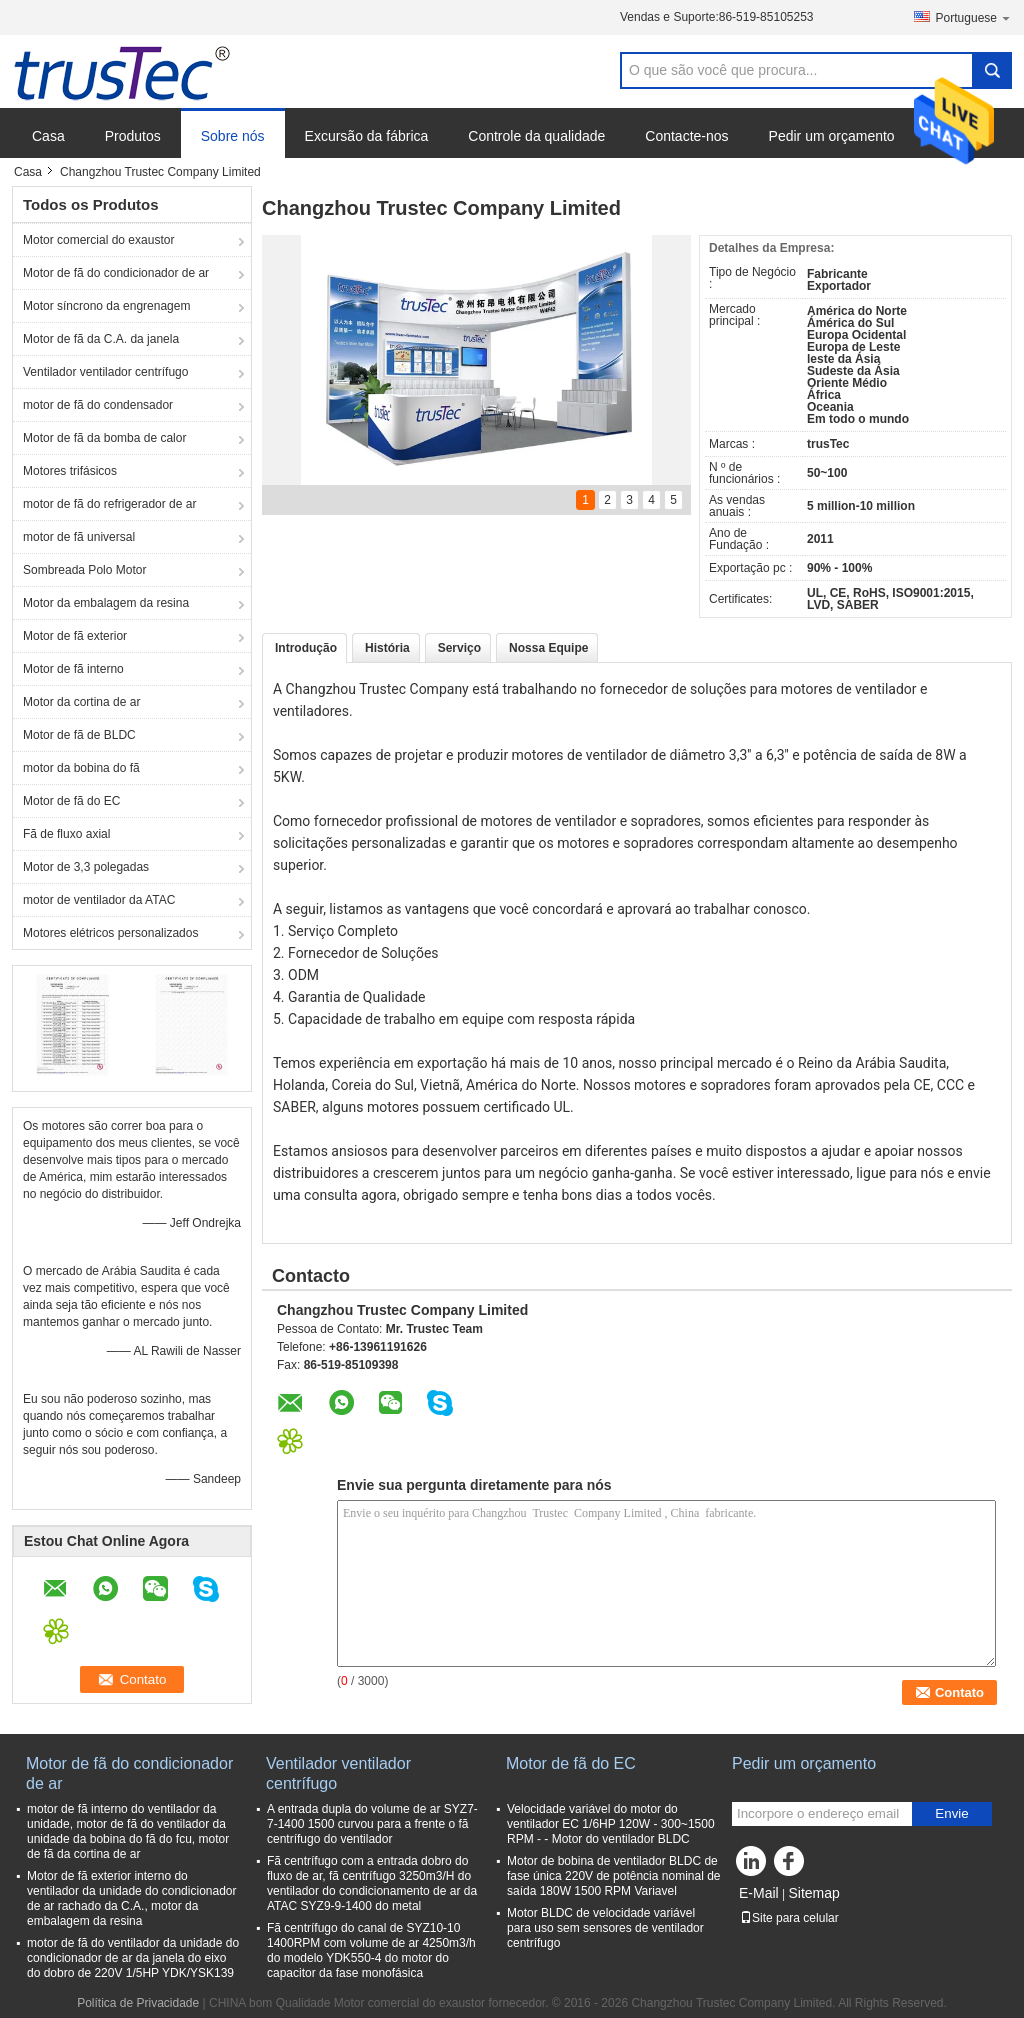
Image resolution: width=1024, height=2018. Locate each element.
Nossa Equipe (548, 648)
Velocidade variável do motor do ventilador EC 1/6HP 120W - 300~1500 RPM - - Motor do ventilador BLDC (611, 1824)
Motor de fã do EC (71, 801)
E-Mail (759, 1893)
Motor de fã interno (73, 669)
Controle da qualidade (536, 136)
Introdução (306, 648)
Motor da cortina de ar (81, 702)
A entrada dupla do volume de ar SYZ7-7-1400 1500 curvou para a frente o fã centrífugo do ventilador (372, 1824)
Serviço (459, 648)
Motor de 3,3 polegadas (86, 867)
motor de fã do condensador (98, 405)
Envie (951, 1813)
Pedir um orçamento (832, 136)
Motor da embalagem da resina (106, 603)
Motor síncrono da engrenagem (106, 306)
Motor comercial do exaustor (98, 240)
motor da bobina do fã (81, 768)
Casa (48, 136)
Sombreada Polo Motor (84, 570)
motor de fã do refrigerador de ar (109, 504)
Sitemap (813, 1893)
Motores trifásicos (70, 471)
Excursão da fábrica (367, 136)
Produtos (133, 136)
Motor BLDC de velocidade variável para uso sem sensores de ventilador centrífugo (605, 1928)
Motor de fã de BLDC (79, 735)
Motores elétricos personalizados (110, 933)
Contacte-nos (686, 136)
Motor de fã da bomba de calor (104, 438)
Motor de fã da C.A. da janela (101, 339)
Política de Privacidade (138, 2003)
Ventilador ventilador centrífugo (105, 372)
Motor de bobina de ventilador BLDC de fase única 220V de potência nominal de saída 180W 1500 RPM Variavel (614, 1876)
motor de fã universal (79, 537)
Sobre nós (233, 136)
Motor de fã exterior (75, 636)
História (387, 648)
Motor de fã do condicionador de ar (116, 273)
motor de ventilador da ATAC (99, 900)
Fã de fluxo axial (66, 834)
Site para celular (789, 1918)
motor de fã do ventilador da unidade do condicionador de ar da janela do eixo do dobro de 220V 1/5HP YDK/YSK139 (133, 1958)
